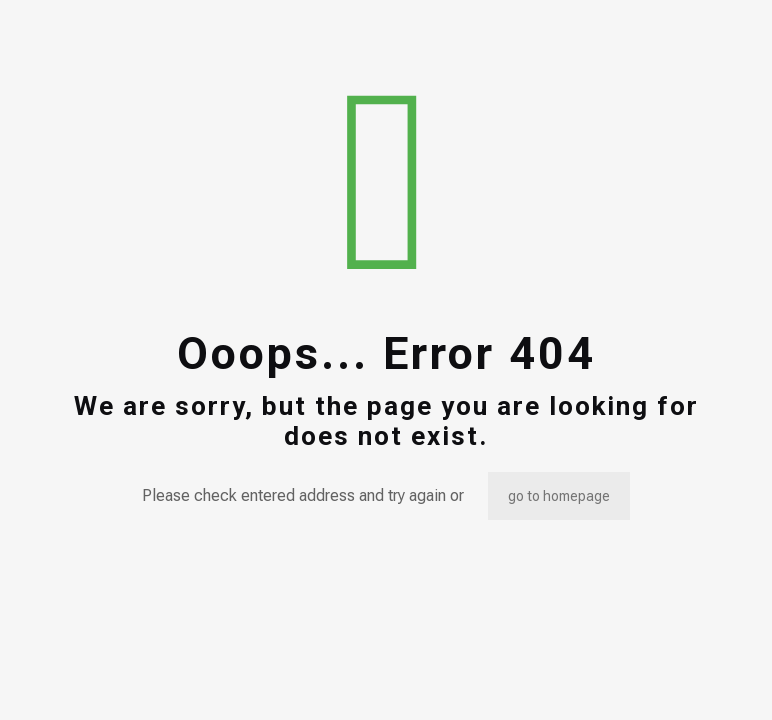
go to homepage (559, 496)
